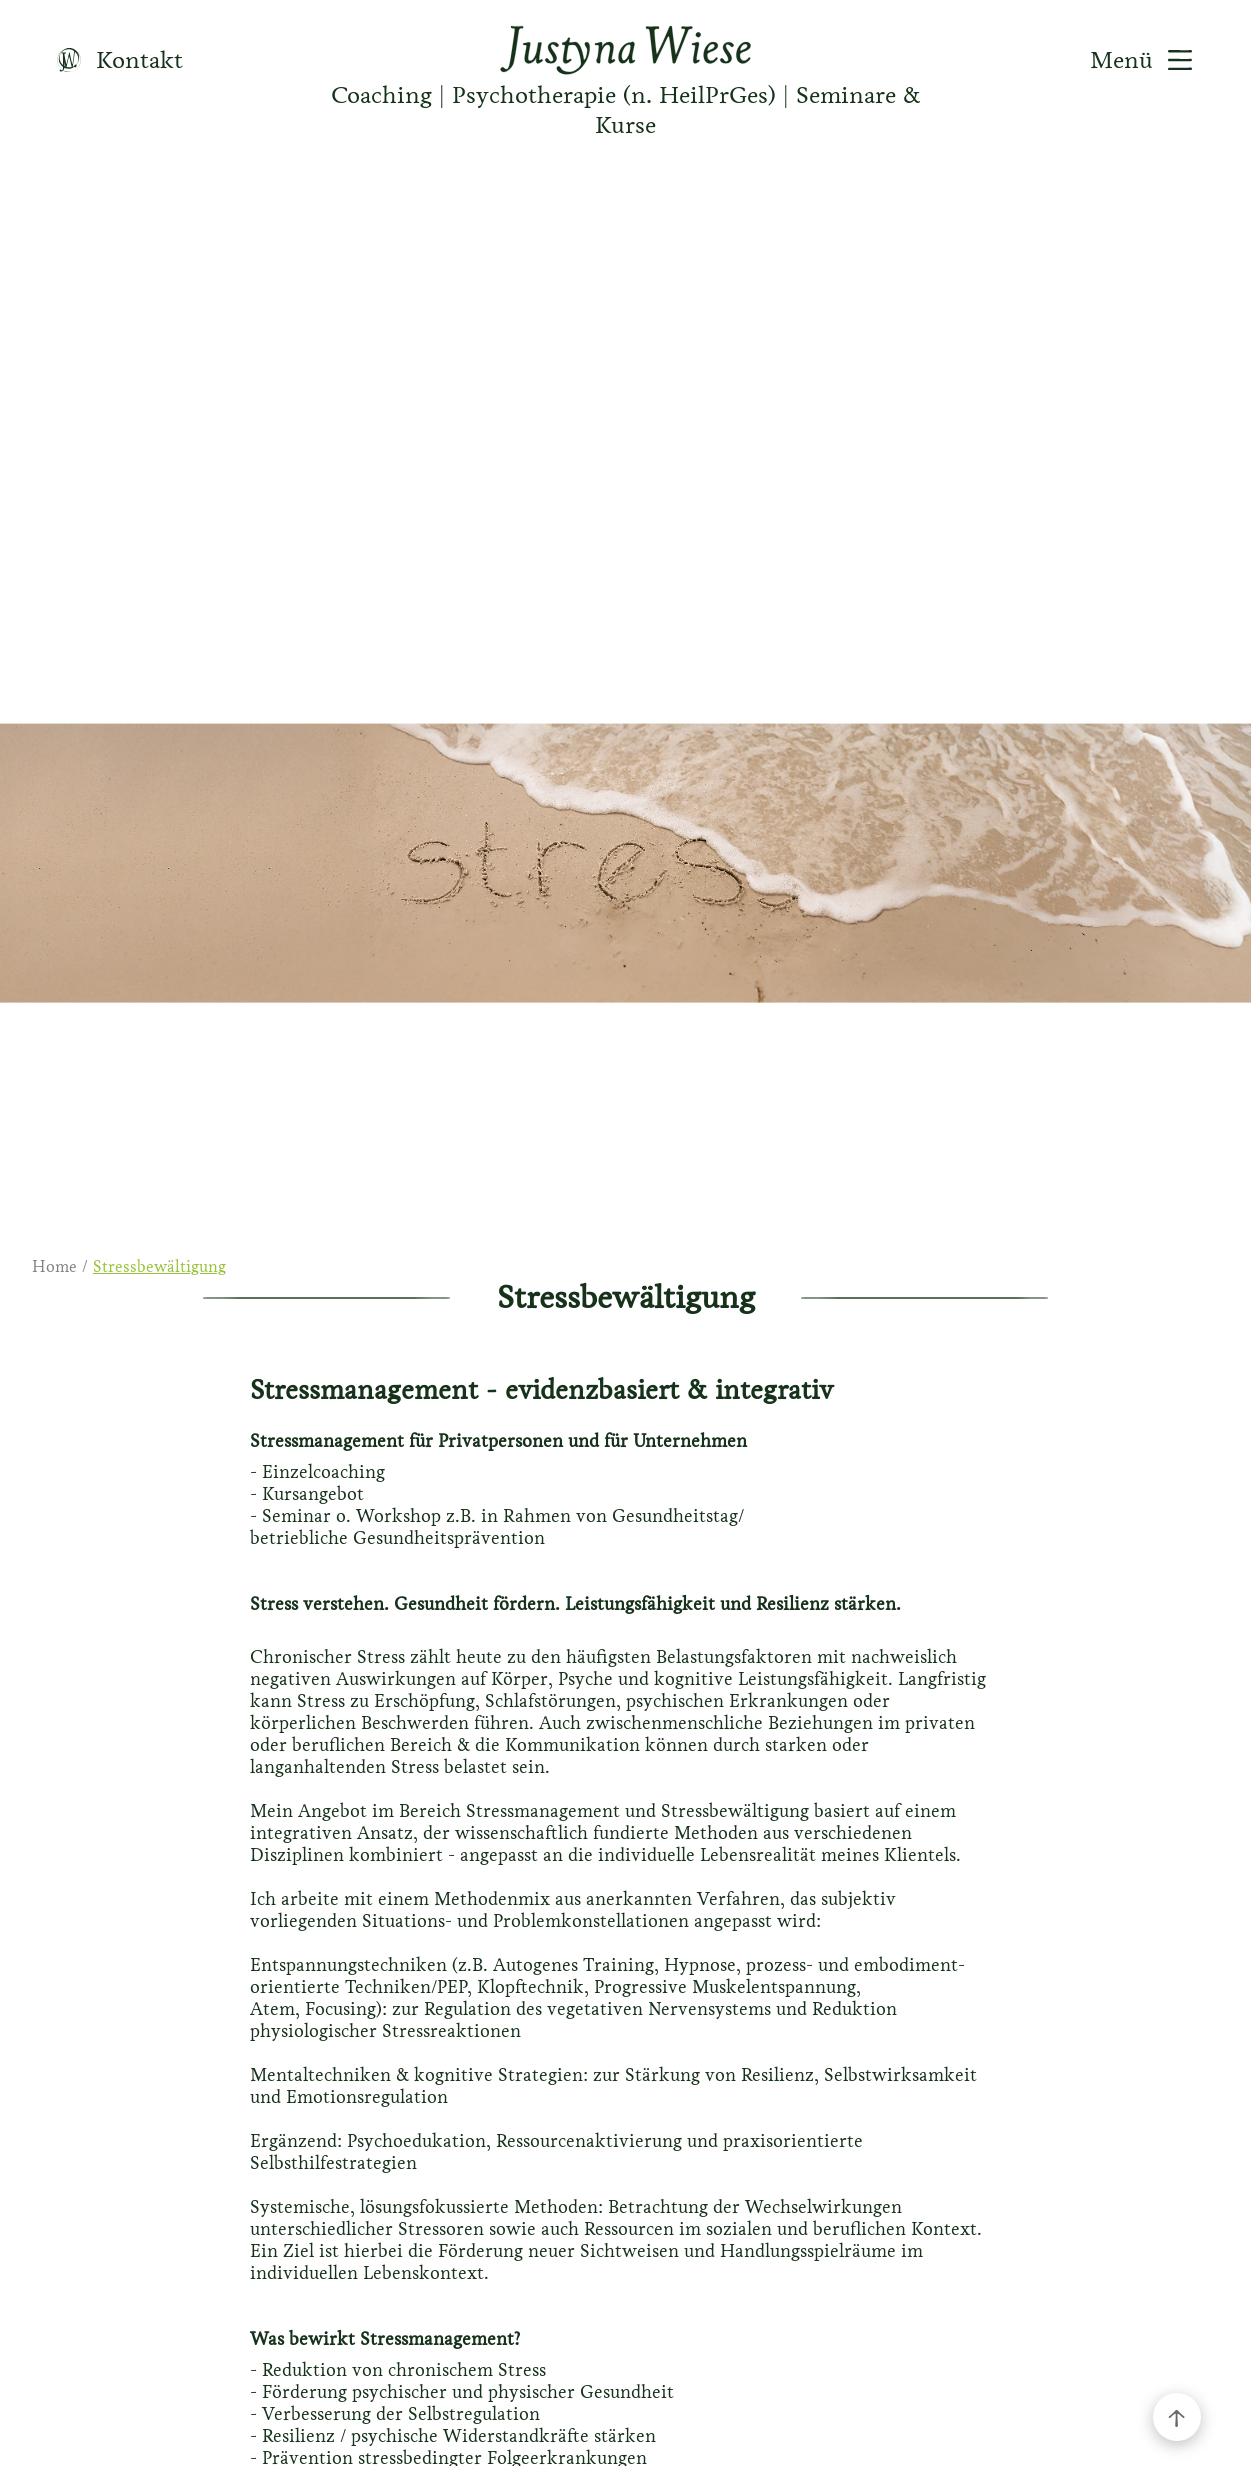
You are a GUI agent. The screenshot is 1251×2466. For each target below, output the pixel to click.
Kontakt (112, 60)
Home (54, 1266)
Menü (1148, 60)
